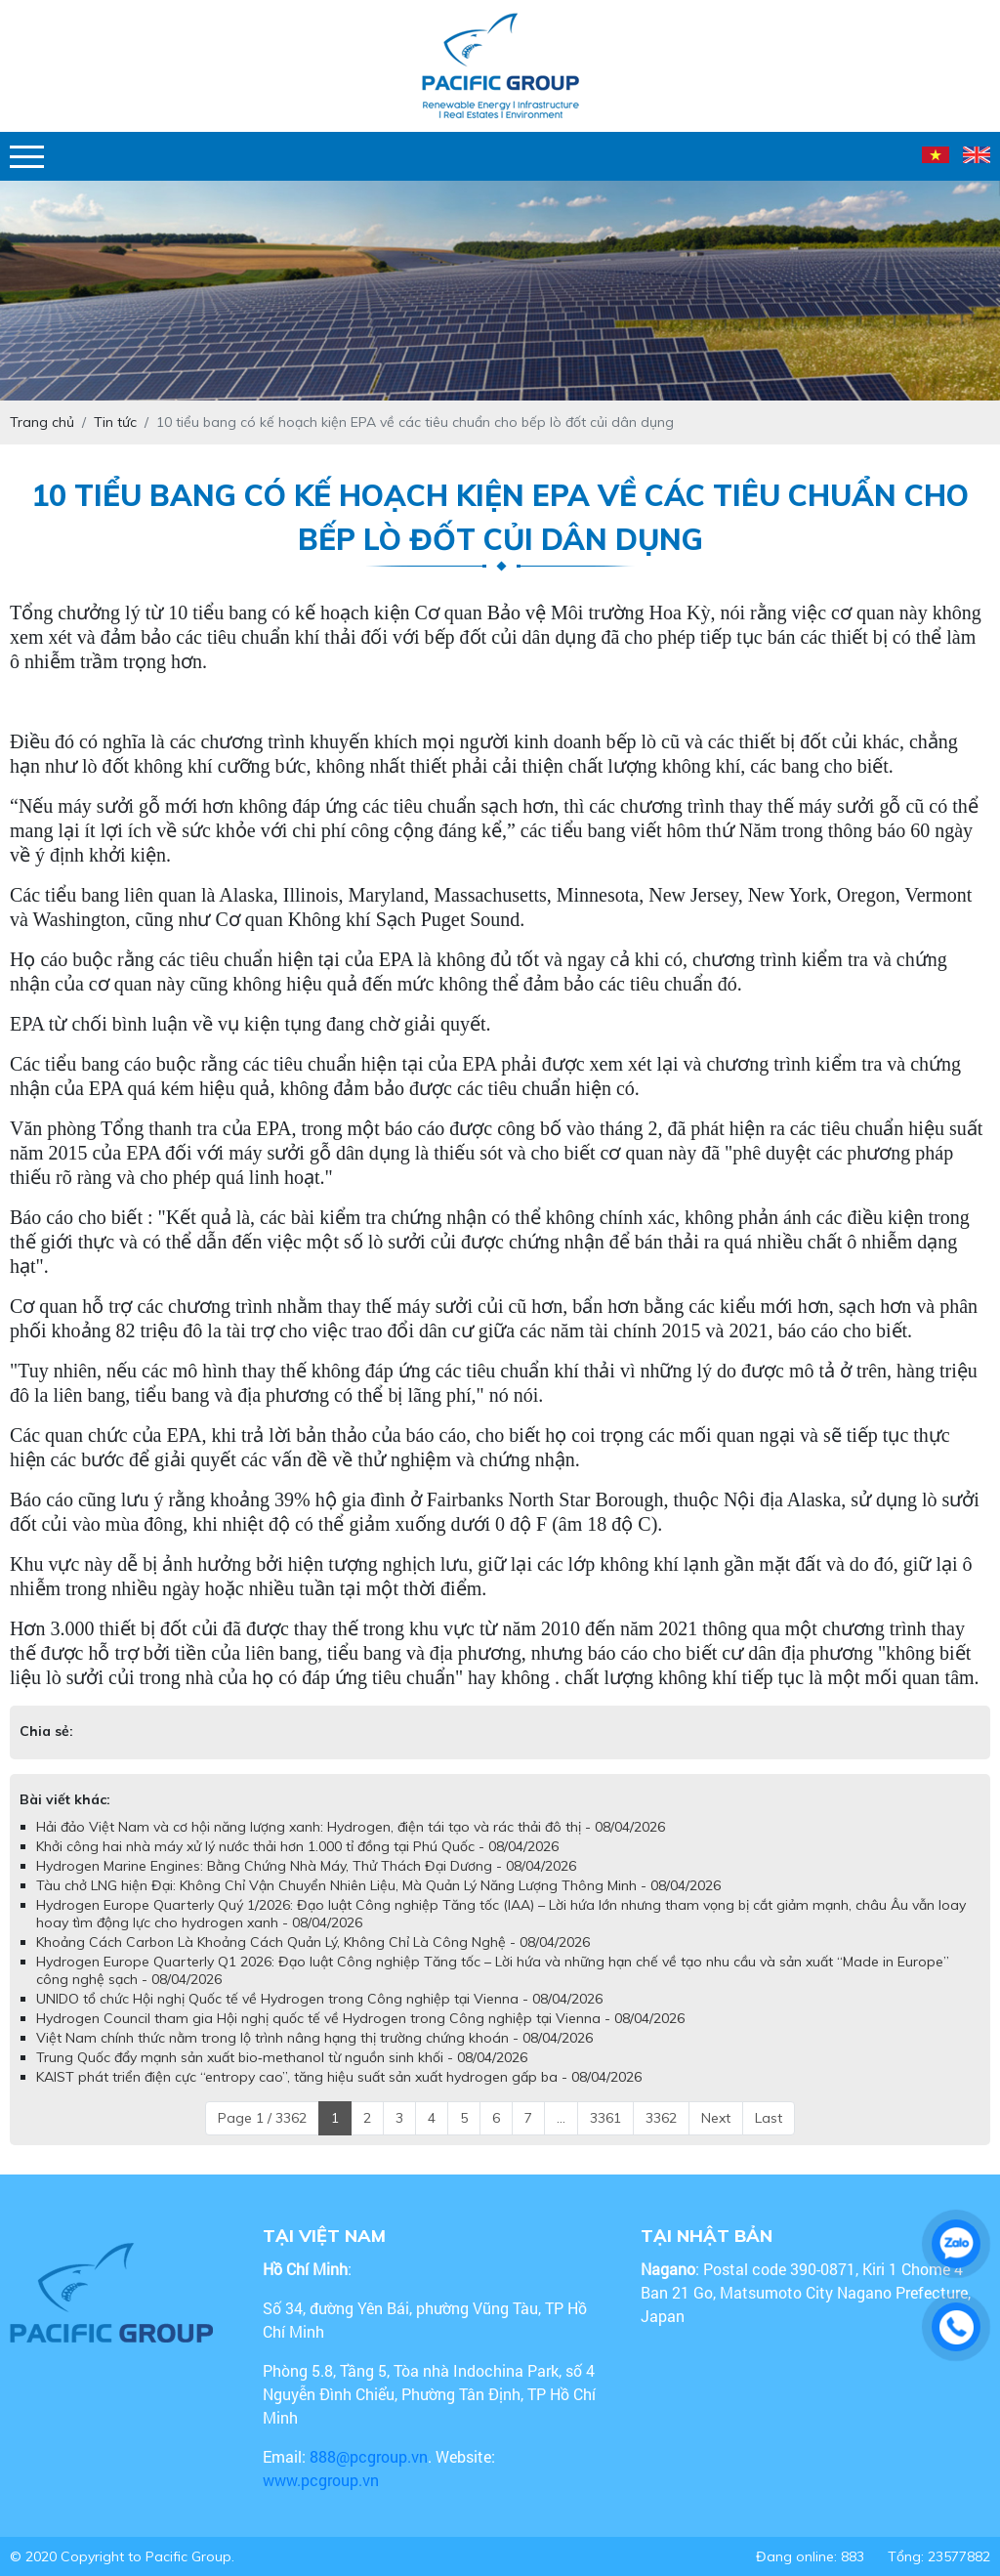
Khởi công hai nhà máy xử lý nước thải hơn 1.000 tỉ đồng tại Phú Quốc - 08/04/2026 (297, 1846)
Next (715, 2118)
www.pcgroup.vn (323, 2480)
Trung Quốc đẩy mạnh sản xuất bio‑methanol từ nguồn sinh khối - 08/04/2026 (281, 2057)
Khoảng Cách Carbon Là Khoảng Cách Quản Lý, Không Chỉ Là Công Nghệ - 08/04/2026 (313, 1942)
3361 (605, 2118)
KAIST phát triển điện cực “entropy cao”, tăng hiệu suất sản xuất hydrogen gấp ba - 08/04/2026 (339, 2077)
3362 (661, 2118)
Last (768, 2118)
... (561, 2118)
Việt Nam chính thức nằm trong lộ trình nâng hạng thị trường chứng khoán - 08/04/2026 (314, 2038)
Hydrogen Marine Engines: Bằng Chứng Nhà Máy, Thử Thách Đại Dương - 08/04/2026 (306, 1866)
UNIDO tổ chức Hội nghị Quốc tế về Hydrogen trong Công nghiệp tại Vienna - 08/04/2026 (319, 1998)
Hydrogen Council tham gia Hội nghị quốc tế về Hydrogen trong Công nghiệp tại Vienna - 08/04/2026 (360, 2018)
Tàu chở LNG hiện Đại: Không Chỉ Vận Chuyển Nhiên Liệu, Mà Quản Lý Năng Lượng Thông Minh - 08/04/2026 (378, 1885)
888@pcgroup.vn (369, 2456)
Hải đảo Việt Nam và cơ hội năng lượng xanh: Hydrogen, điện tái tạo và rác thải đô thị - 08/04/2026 (350, 1827)
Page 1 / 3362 (262, 2118)
